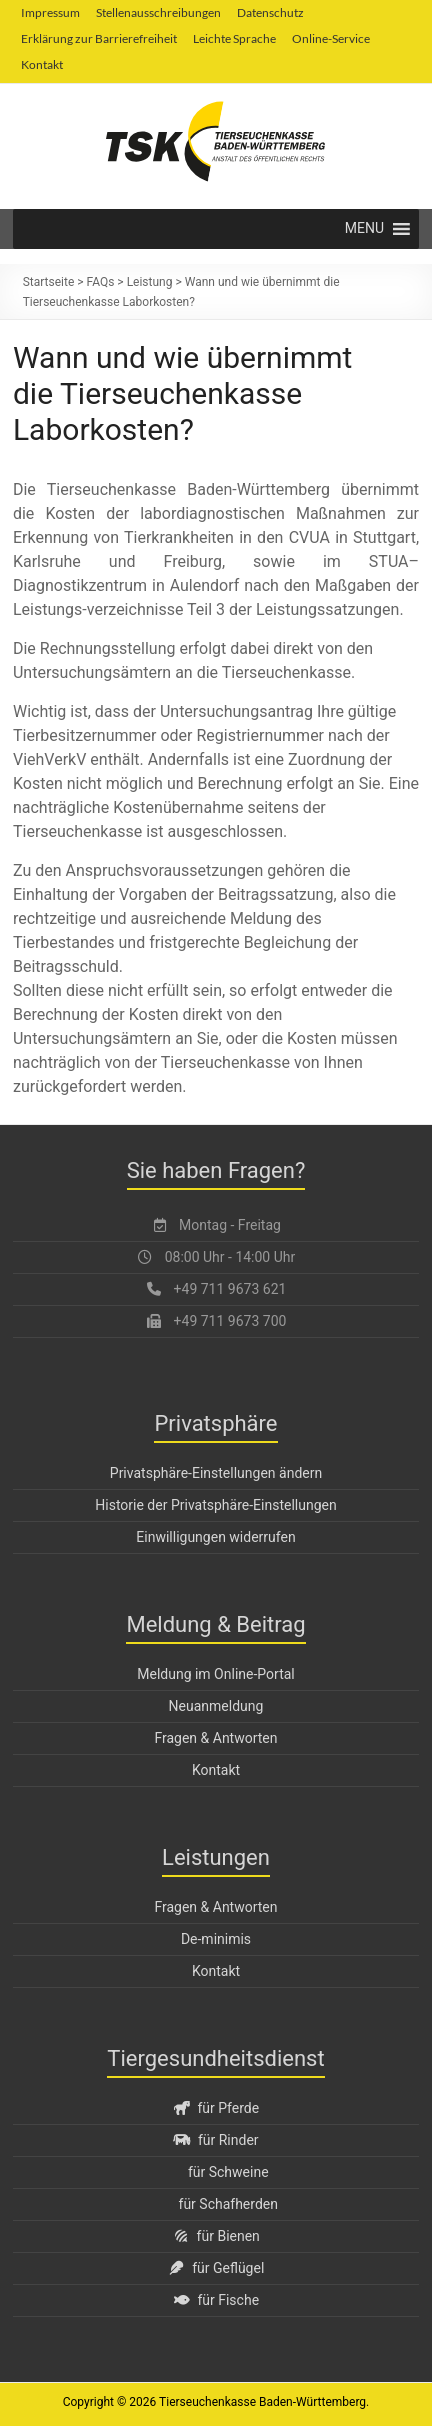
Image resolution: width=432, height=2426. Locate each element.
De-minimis (216, 1939)
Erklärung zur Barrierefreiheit (99, 38)
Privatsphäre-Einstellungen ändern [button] (216, 1473)
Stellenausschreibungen (158, 12)
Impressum (50, 12)
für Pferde (216, 2108)
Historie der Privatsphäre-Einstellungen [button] (215, 1505)
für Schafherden (228, 2204)
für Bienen (216, 2236)
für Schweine (228, 2172)
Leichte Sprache (234, 38)
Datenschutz (270, 12)
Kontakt (42, 64)
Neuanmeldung (216, 1706)
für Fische (216, 2300)
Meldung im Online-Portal (216, 1674)
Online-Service (331, 38)
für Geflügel (216, 2268)
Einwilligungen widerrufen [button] (215, 1537)
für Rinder (215, 2140)
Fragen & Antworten (215, 1738)
